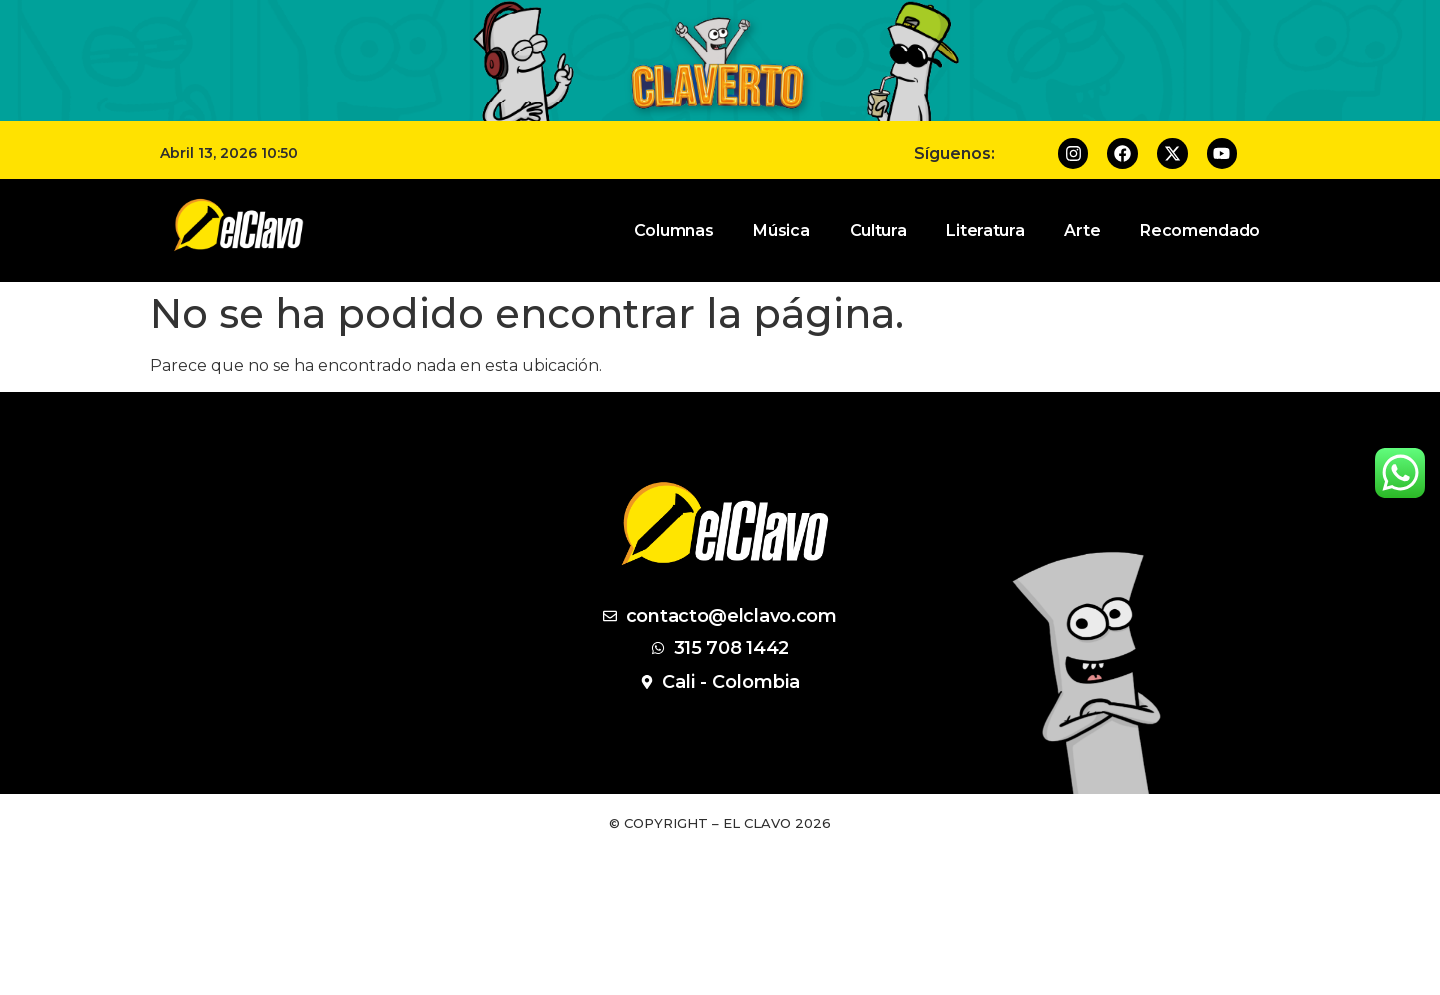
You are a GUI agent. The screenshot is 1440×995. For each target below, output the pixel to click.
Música (781, 230)
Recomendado (1200, 230)
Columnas (674, 230)
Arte (1082, 230)
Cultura (878, 230)
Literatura (985, 230)
